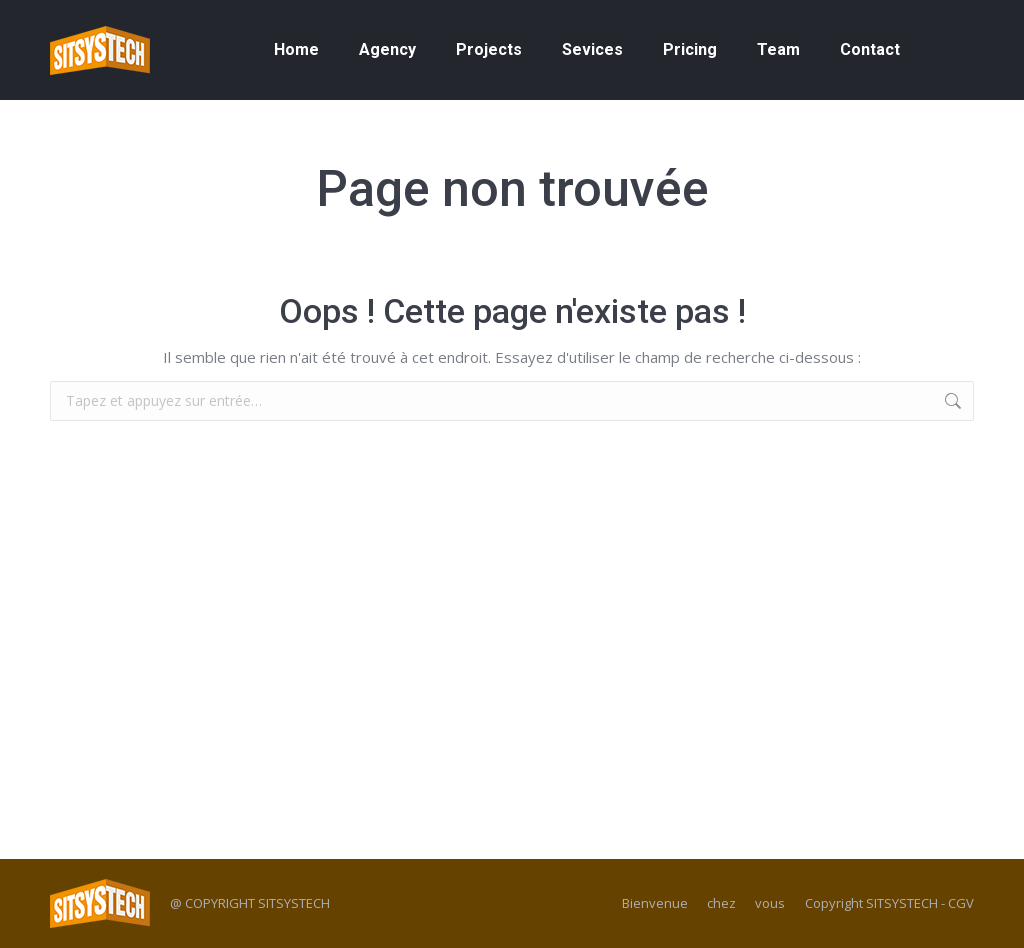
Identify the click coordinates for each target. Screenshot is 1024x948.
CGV (961, 903)
